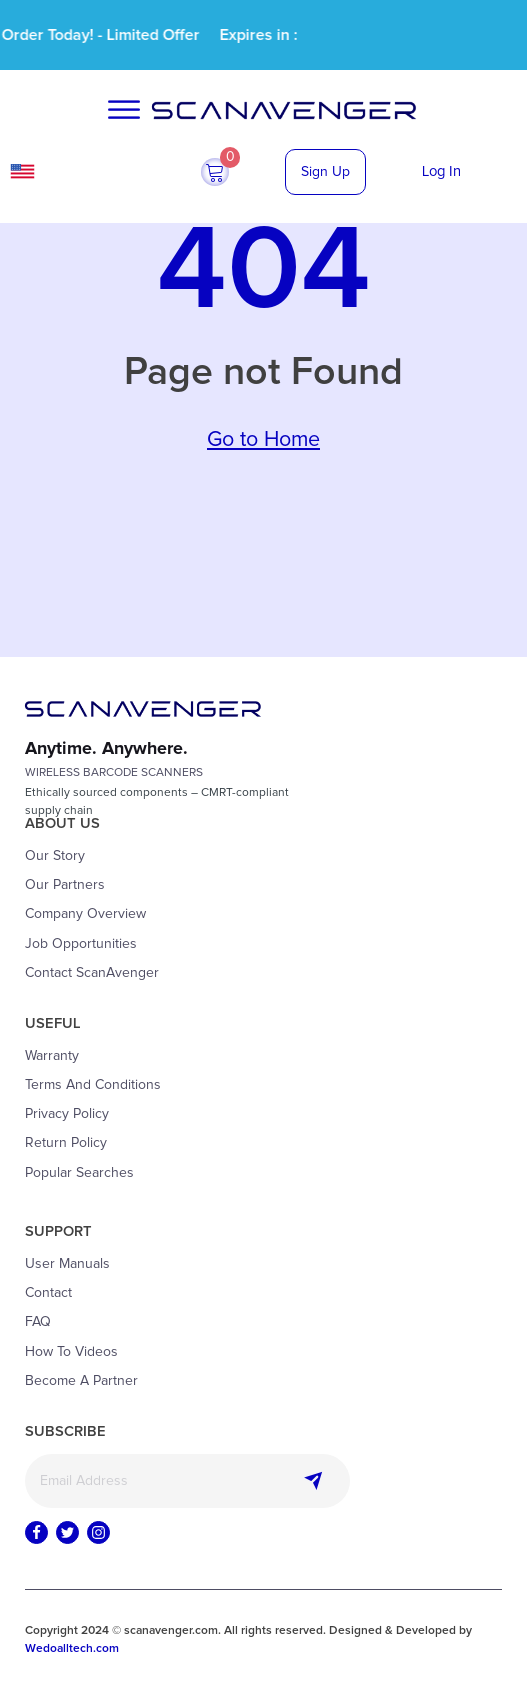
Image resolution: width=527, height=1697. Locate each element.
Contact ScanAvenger (92, 973)
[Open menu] (124, 110)
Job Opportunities (81, 944)
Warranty (52, 1056)
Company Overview (85, 914)
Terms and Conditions (93, 1085)
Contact (48, 1293)
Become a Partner (81, 1381)
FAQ (38, 1322)
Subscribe (314, 1481)
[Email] (187, 1481)
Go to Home (263, 440)
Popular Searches (79, 1173)
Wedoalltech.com (72, 1649)
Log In (441, 171)
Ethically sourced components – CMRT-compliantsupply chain (157, 802)
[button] (215, 172)
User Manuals (67, 1264)
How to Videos (71, 1352)
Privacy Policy (67, 1114)
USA (77, 171)
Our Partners (65, 885)
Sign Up (325, 172)
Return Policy (66, 1143)
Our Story (55, 856)
